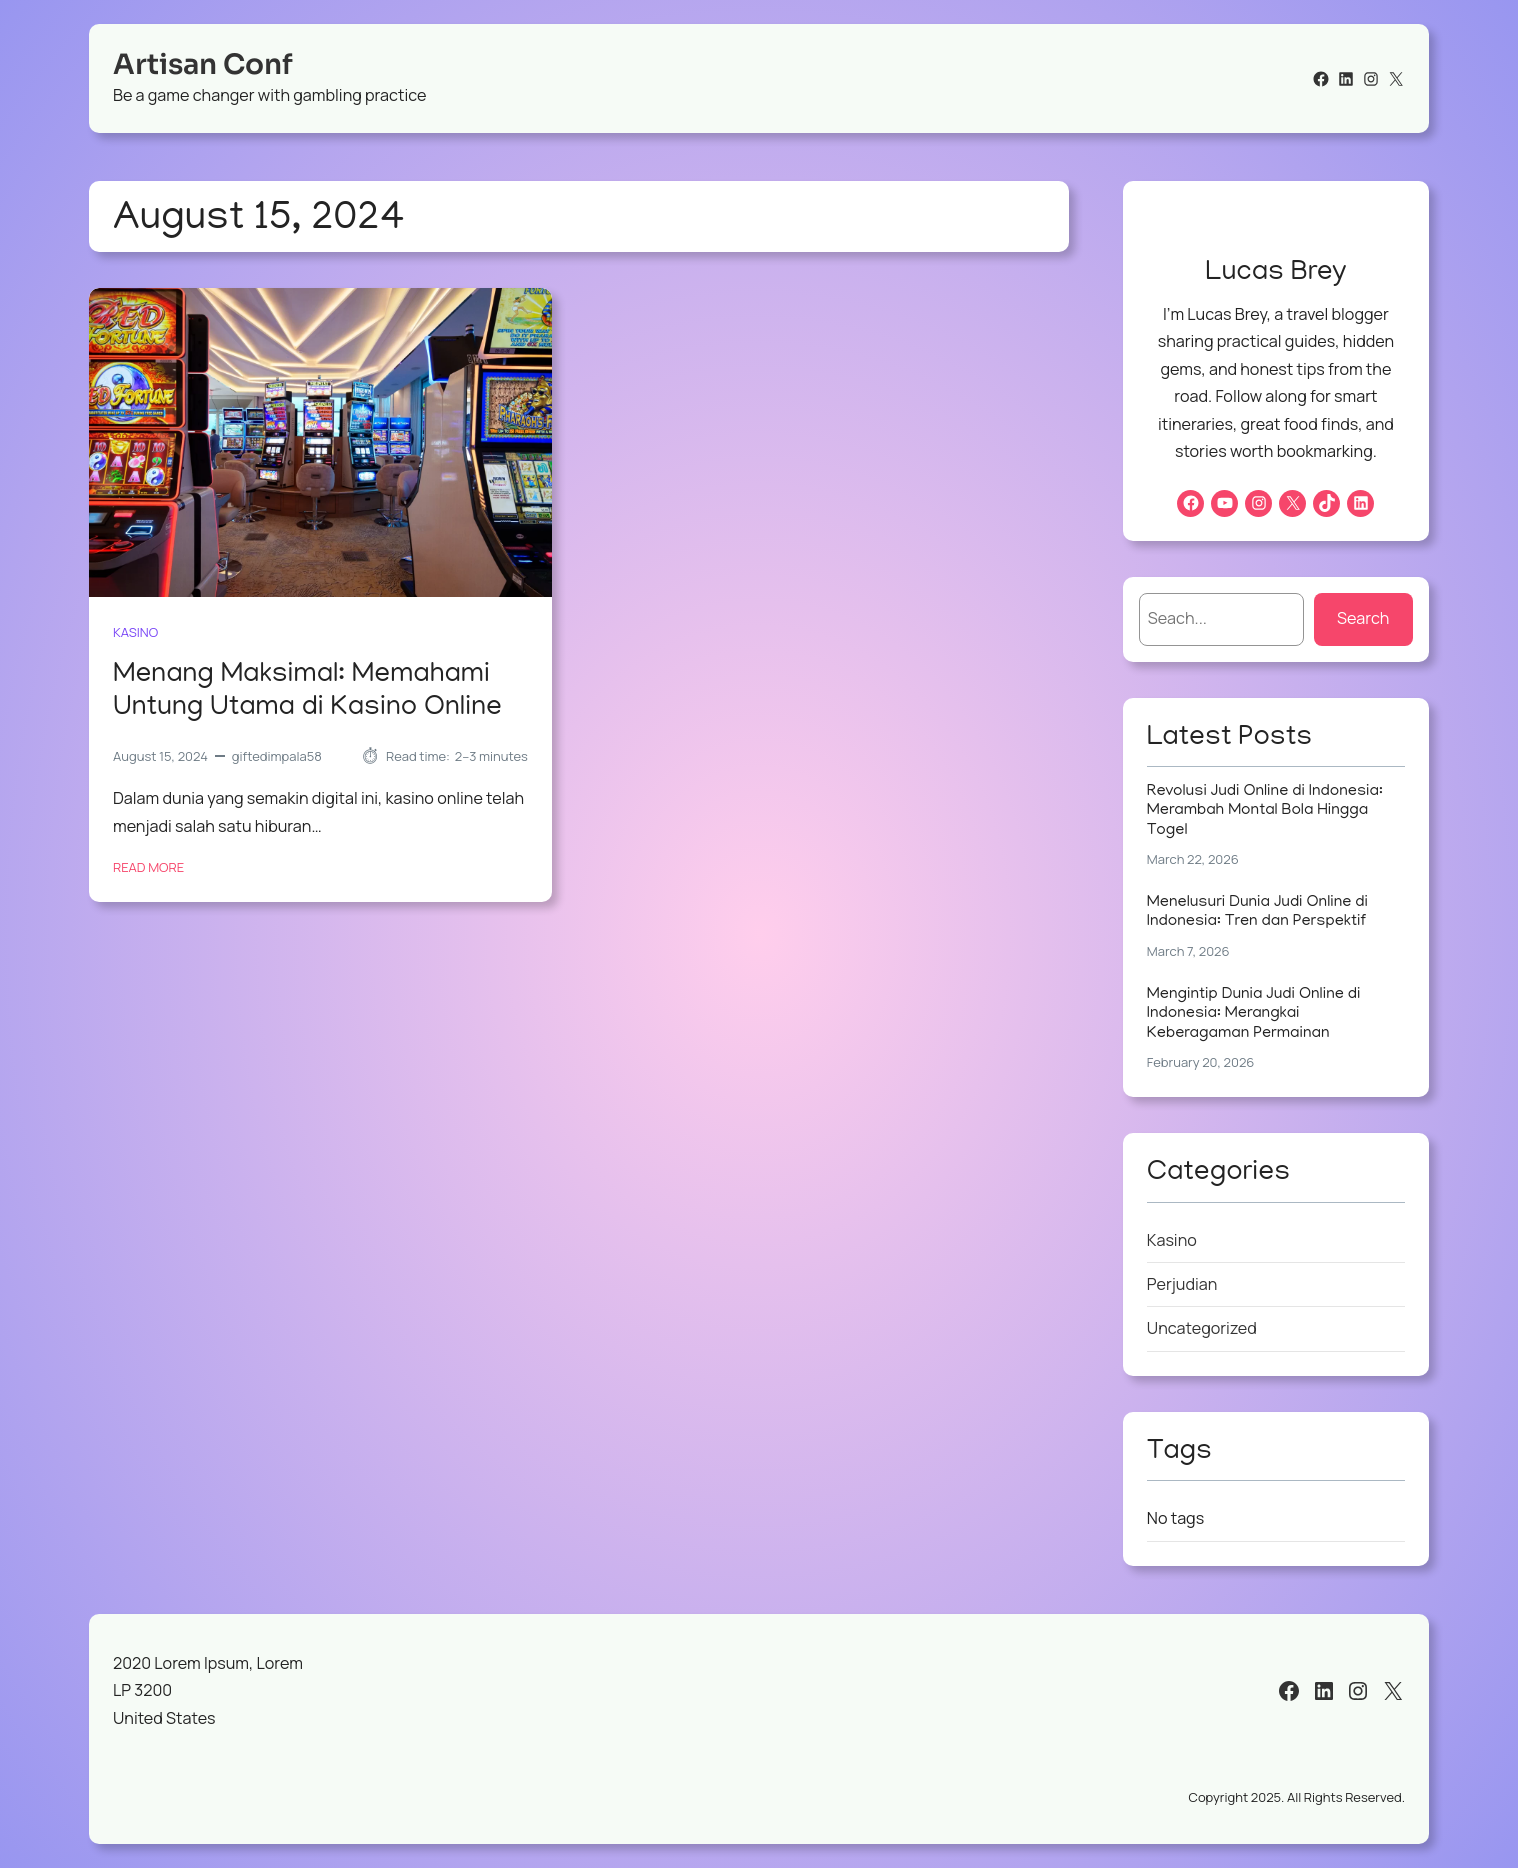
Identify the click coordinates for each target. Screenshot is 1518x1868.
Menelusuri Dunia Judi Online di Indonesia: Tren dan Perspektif (1257, 912)
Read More (148, 868)
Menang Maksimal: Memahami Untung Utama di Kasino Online (307, 692)
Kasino (135, 632)
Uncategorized (1202, 1328)
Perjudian (1182, 1284)
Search (1363, 618)
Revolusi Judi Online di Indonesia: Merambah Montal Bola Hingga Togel (1265, 811)
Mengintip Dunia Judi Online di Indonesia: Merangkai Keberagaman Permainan (1254, 1014)
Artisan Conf (203, 64)
